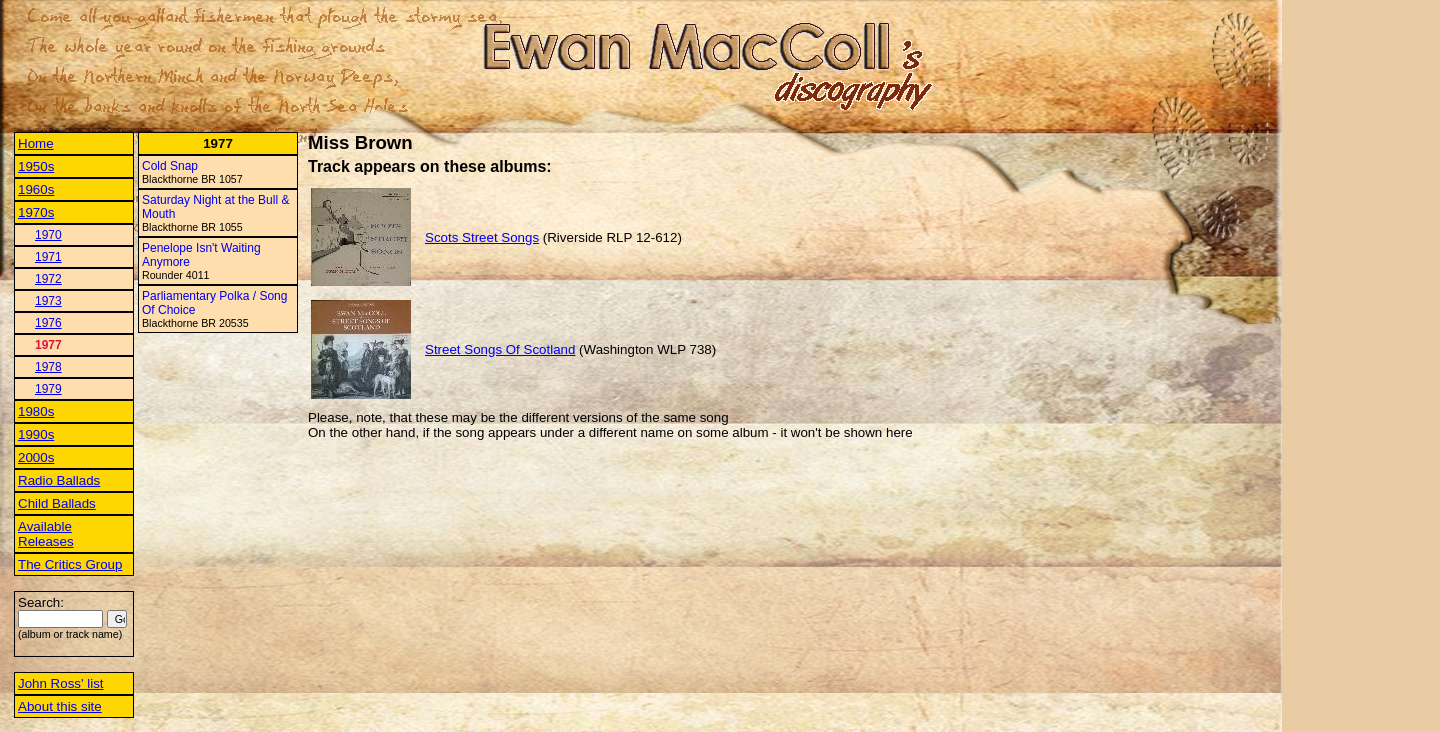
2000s (36, 457)
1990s (36, 434)
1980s (36, 411)
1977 (48, 345)
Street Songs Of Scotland (500, 349)
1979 (48, 389)
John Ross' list (61, 683)
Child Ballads (57, 503)
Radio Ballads (59, 480)
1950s (36, 166)
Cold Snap (170, 166)
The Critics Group (70, 564)
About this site (60, 706)
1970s (36, 212)
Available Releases (46, 534)
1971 (48, 257)
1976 (48, 323)
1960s (36, 189)
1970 (48, 235)
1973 (48, 301)
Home (36, 143)
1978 (48, 367)
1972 (48, 279)
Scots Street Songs (482, 237)
